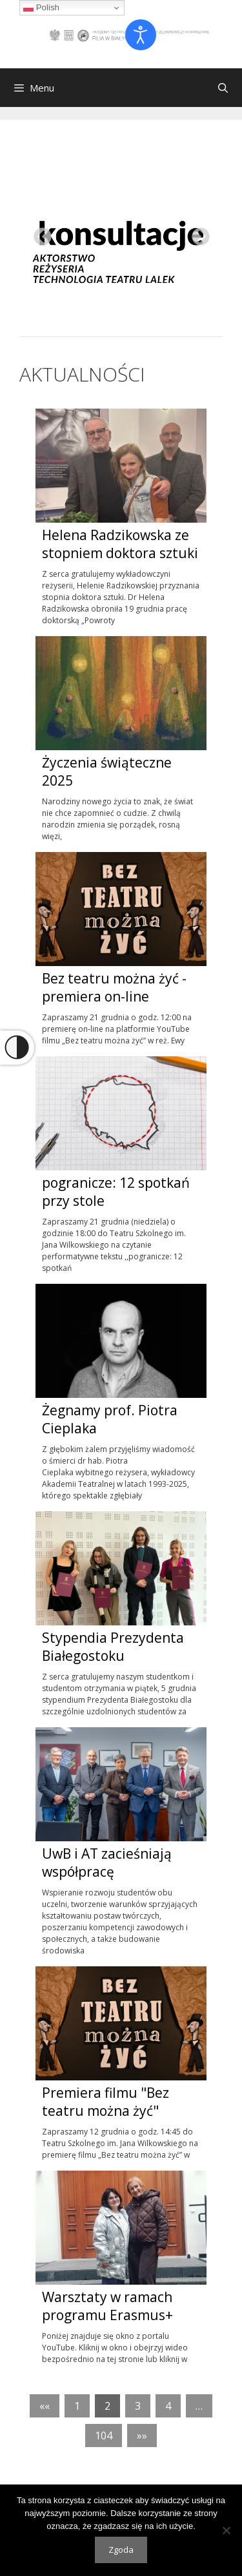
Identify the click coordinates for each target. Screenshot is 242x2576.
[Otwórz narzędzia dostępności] (140, 34)
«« (44, 2406)
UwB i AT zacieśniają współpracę (107, 1863)
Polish (41, 8)
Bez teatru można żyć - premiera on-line (114, 987)
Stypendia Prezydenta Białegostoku (113, 1647)
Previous (38, 233)
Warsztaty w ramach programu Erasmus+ (109, 2306)
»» (142, 2435)
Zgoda (121, 2549)
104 (103, 2435)
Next (196, 233)
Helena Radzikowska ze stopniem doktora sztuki (120, 544)
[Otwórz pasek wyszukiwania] (223, 87)
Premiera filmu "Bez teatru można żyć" (105, 2102)
